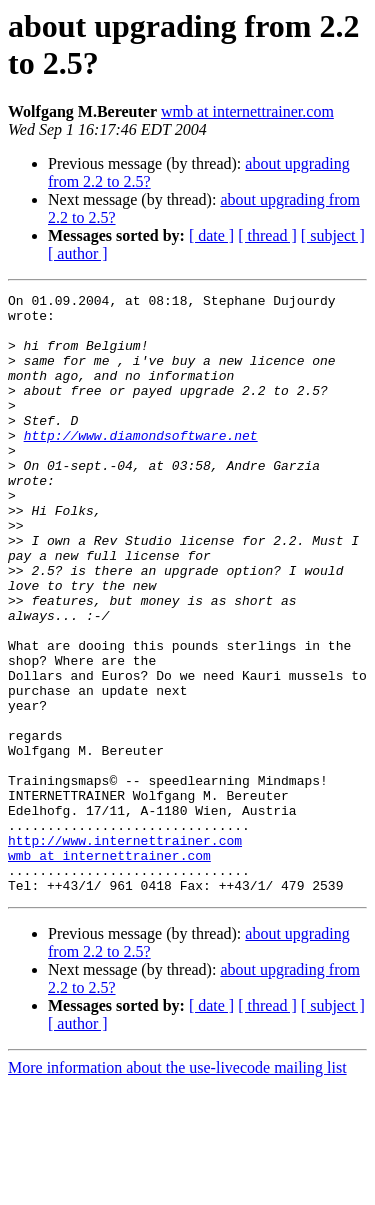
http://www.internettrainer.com (125, 951)
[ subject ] (333, 235)
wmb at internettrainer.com (247, 111)
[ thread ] (267, 235)
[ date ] (211, 235)
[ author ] (78, 253)
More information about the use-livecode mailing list (177, 1187)
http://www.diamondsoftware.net (141, 465)
